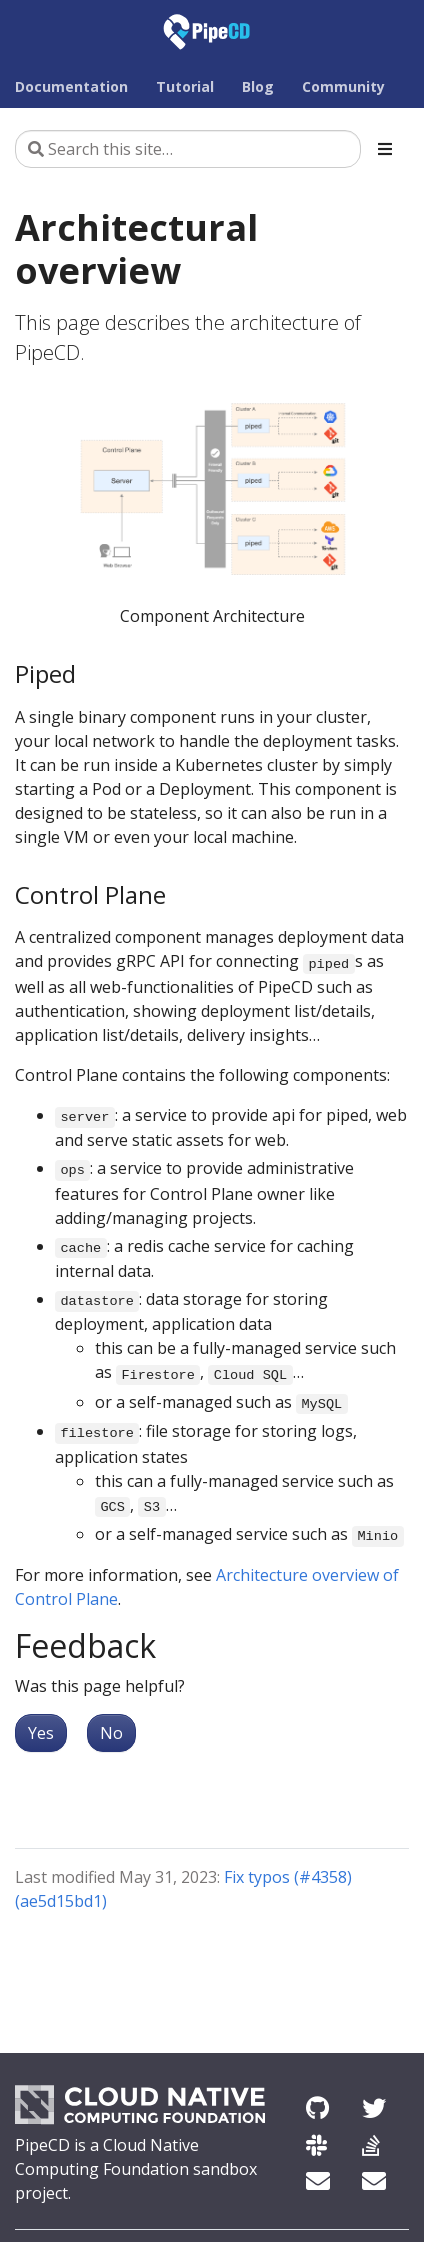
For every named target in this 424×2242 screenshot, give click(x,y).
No (111, 1733)
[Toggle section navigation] (385, 149)
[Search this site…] (188, 149)
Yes (41, 1733)
